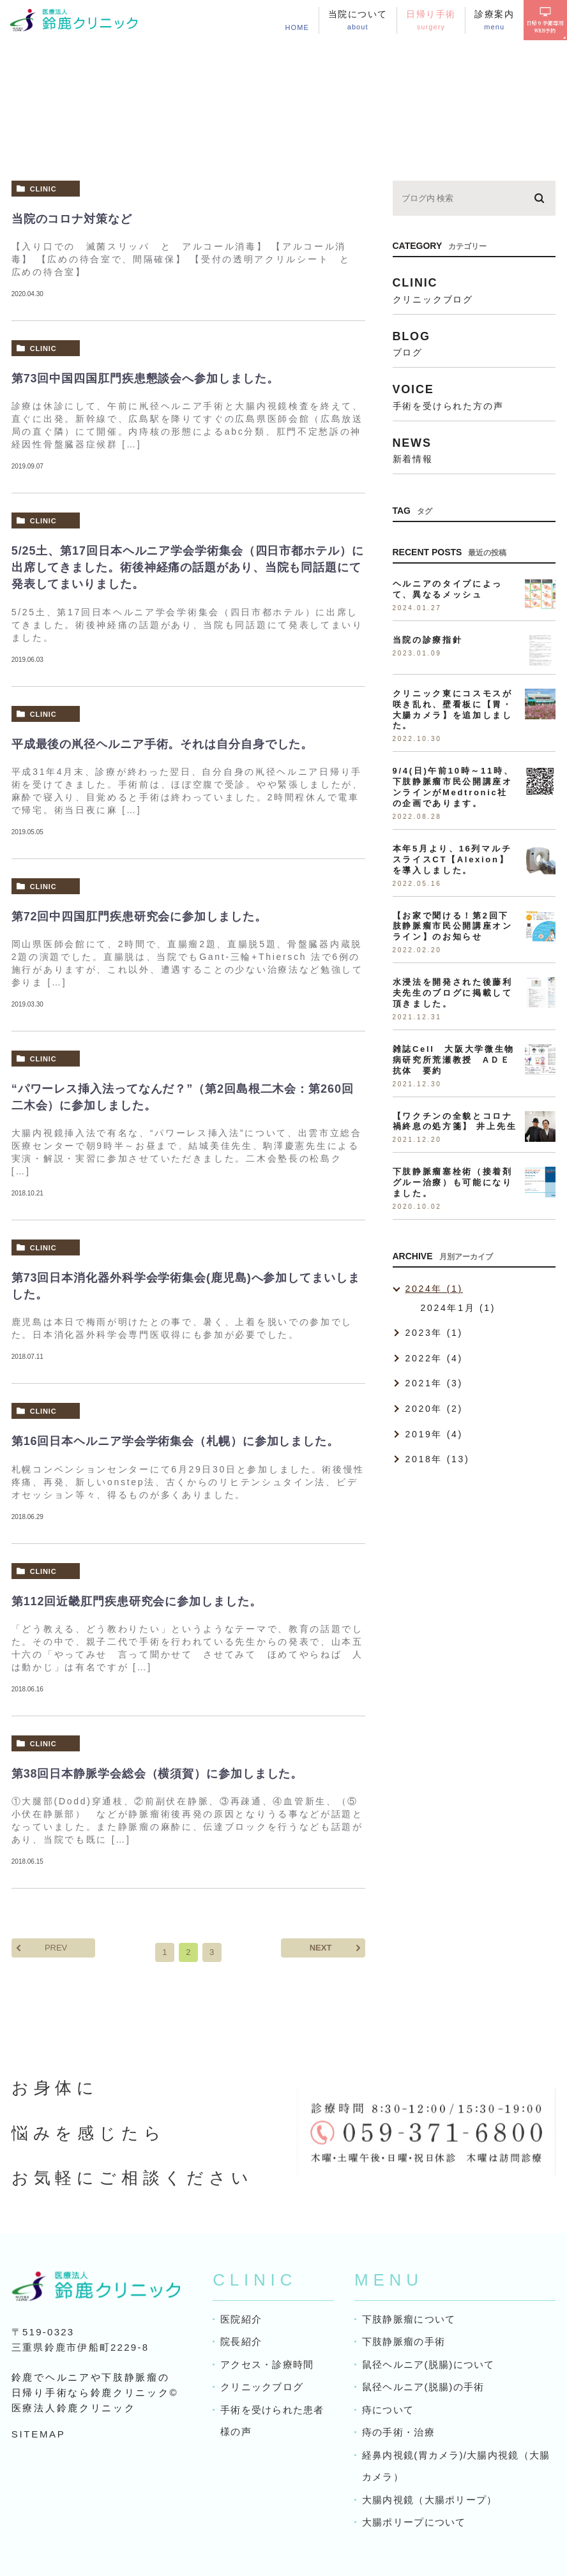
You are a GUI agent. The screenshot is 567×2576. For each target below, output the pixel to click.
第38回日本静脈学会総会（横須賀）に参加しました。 (157, 1773)
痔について (388, 2409)
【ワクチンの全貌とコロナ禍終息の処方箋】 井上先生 (455, 1121)
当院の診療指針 (428, 640)
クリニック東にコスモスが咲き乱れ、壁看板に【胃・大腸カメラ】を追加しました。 (453, 710)
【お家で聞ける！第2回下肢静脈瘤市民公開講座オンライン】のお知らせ (453, 926)
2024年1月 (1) (458, 1308)
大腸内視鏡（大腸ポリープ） (429, 2499)
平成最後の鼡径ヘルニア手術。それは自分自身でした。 (162, 744)
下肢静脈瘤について (408, 2319)
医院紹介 (241, 2319)
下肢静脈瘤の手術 (403, 2341)
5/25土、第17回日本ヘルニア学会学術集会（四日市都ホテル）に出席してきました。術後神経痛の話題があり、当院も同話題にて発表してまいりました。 (187, 567)
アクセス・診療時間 (267, 2364)
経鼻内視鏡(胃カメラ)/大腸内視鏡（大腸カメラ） (455, 2466)
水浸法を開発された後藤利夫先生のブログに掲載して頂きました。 (453, 992)
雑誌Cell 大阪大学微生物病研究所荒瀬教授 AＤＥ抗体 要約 (454, 1059)
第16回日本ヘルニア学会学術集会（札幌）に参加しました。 (175, 1441)
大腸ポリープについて (413, 2522)
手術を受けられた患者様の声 (272, 2420)
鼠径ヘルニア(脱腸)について (428, 2364)
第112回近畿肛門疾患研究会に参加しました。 (136, 1601)
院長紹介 (241, 2341)
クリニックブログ (261, 2386)
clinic (43, 189)
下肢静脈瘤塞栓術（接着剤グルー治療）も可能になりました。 (453, 1182)
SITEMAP (38, 2434)
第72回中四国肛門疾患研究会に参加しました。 (139, 916)
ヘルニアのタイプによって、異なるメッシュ (448, 589)
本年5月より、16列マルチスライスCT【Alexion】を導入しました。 (452, 859)
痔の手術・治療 (398, 2432)
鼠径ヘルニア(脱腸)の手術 (423, 2386)
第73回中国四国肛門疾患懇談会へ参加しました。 (145, 378)
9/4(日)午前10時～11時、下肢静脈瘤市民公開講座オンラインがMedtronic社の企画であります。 (453, 787)
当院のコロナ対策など (71, 219)
